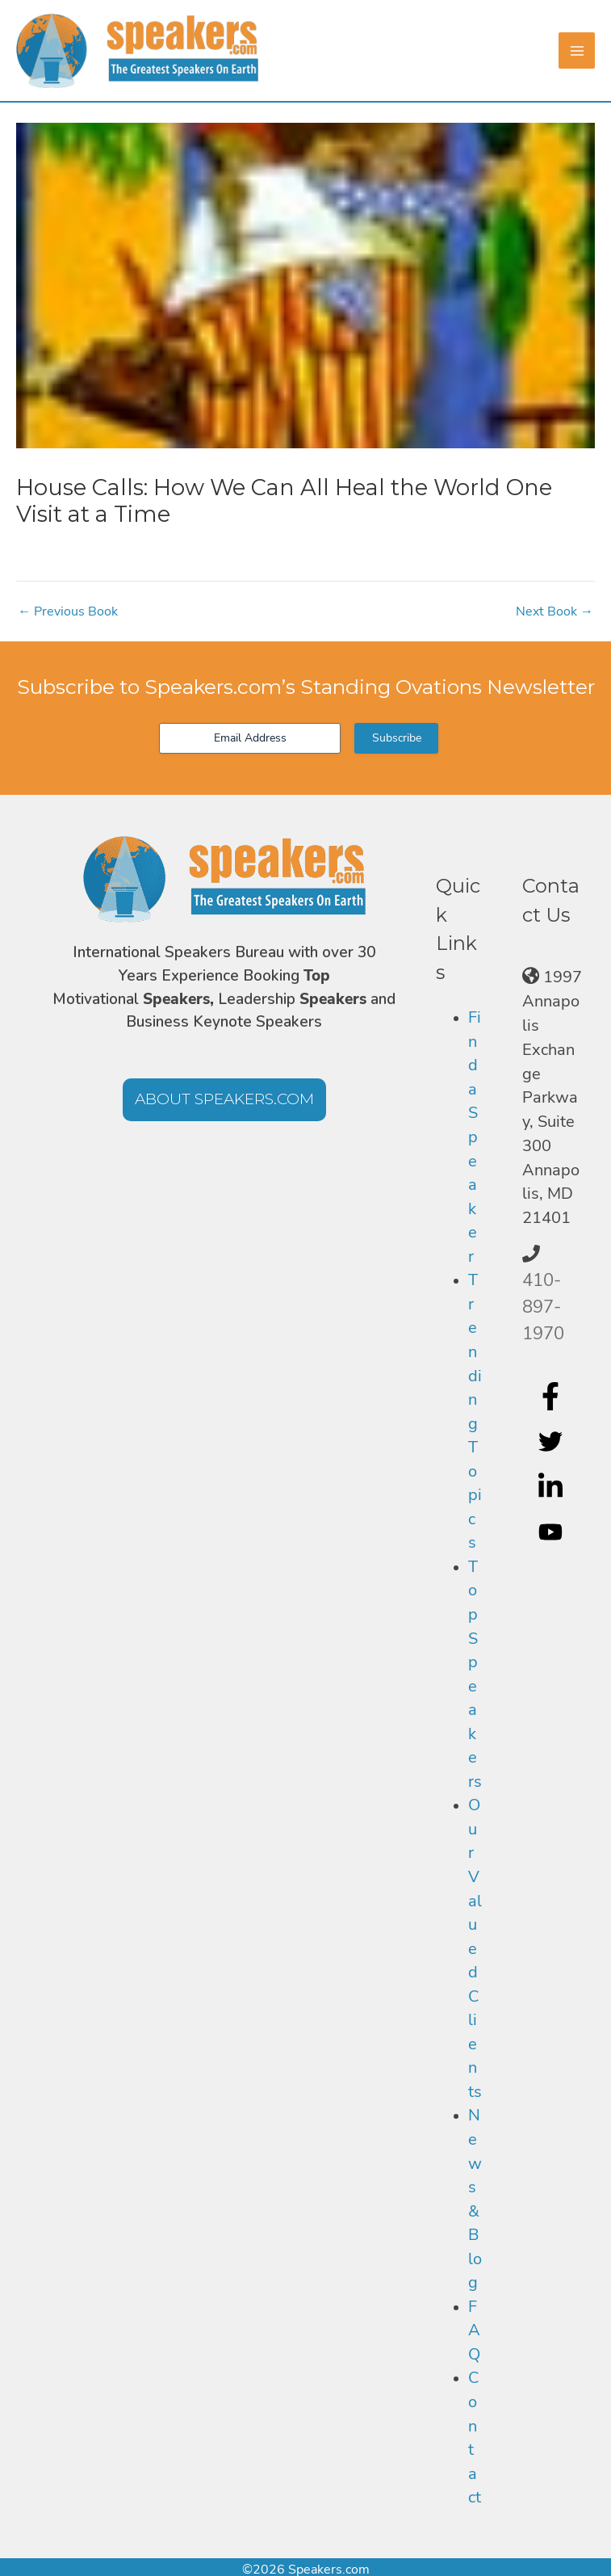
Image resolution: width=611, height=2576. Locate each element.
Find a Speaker (474, 1136)
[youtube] (552, 1532)
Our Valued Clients (475, 1948)
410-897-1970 (543, 1307)
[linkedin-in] (552, 1487)
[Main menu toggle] (577, 50)
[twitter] (552, 1442)
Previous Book (68, 611)
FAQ (474, 2330)
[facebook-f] (552, 1397)
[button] (224, 1099)
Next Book (554, 611)
